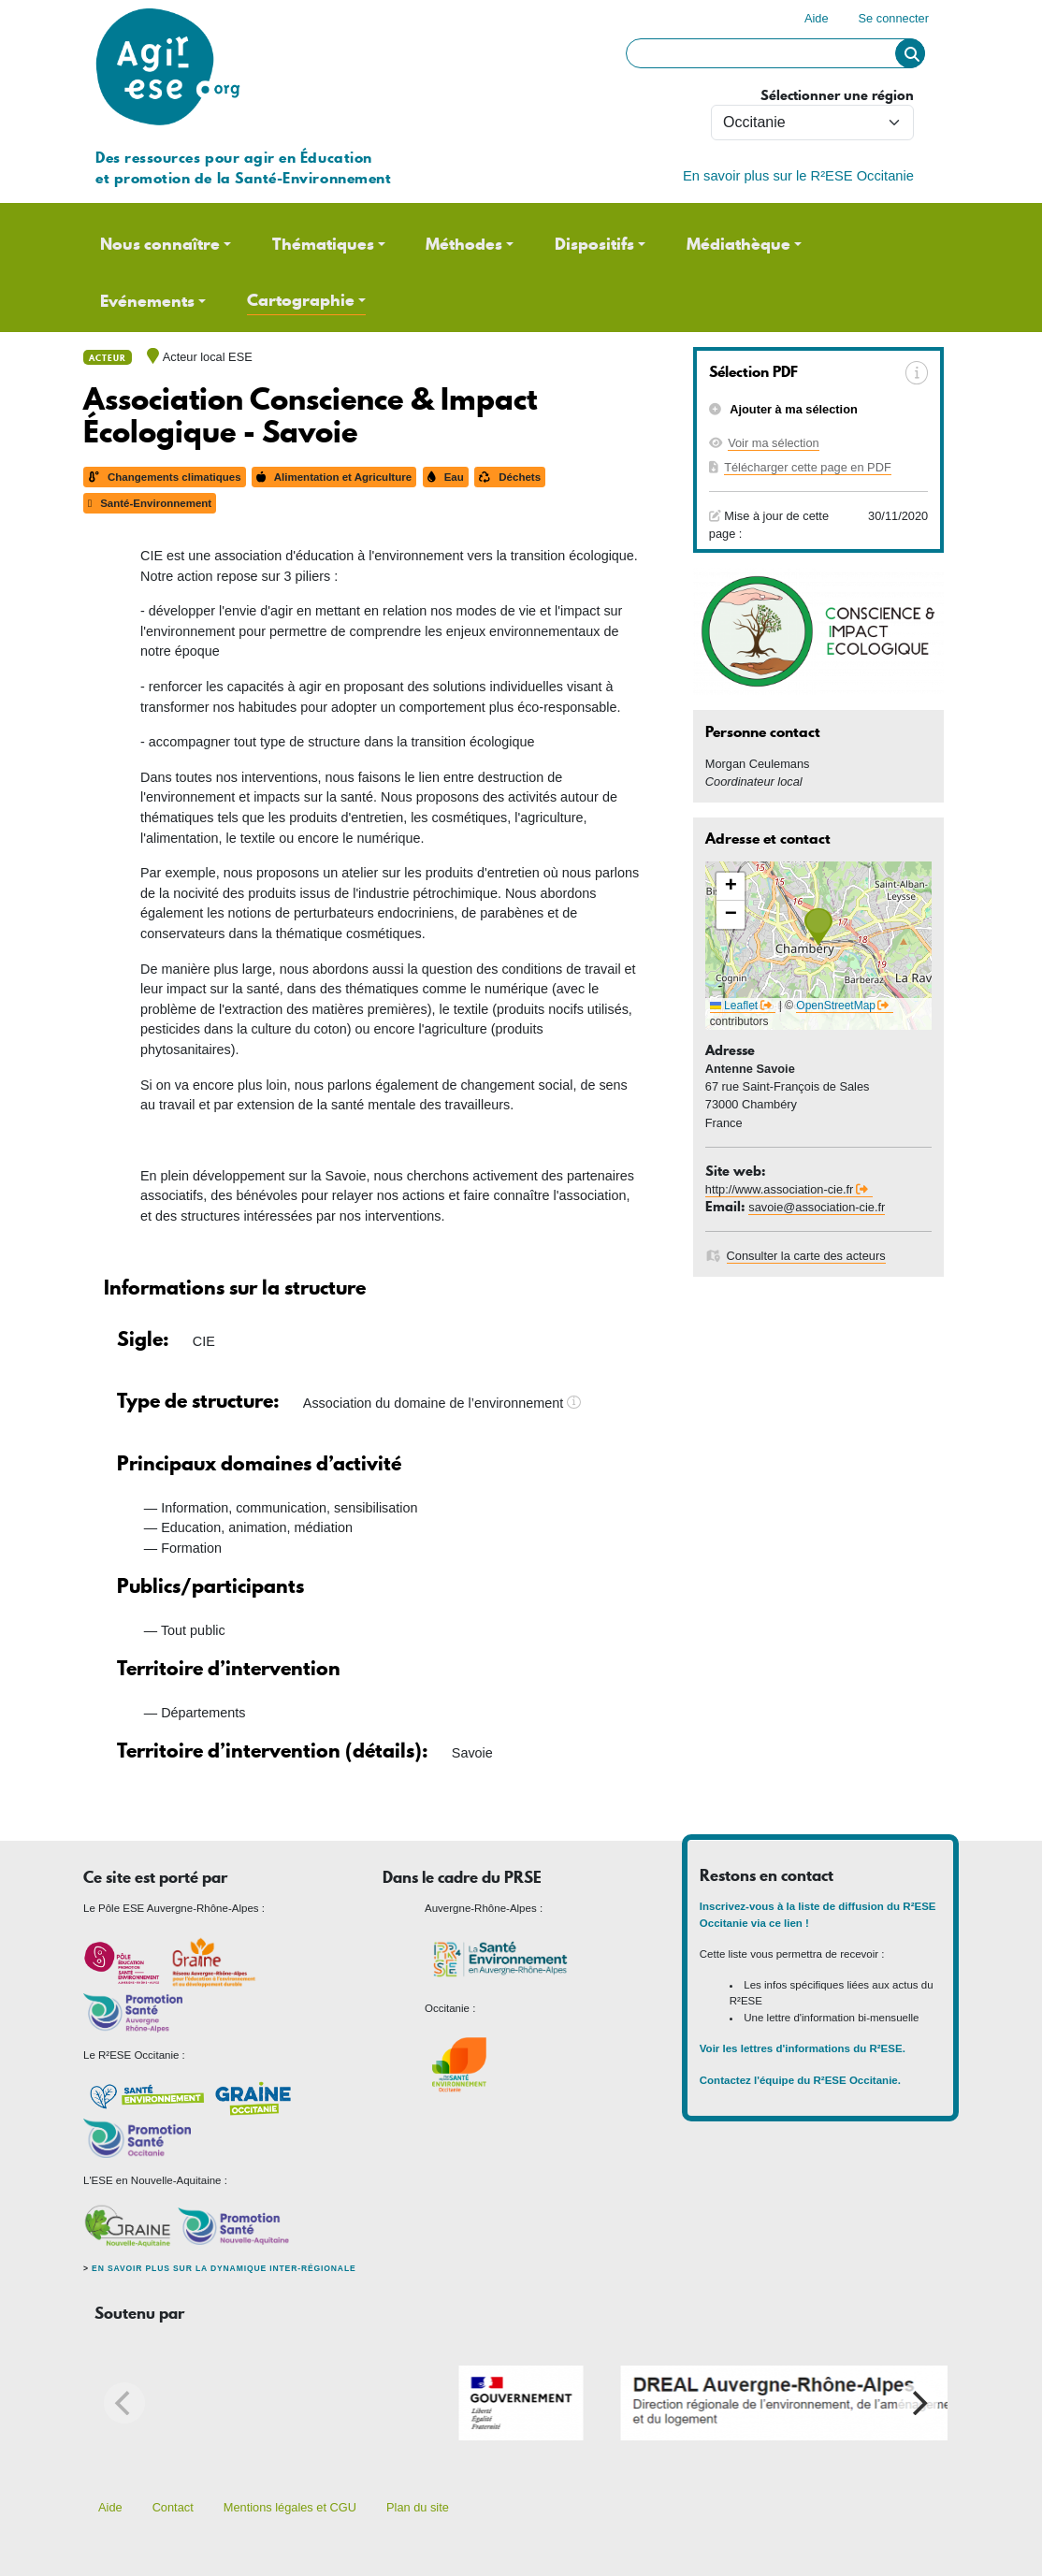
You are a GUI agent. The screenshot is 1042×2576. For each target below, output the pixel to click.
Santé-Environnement (149, 503)
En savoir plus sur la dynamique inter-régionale (223, 2268)
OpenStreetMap (836, 1005)
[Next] (917, 2403)
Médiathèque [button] (738, 244)
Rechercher (910, 53)
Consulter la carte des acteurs (806, 1256)
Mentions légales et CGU (290, 2507)
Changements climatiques (164, 477)
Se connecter (894, 18)
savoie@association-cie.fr (816, 1207)
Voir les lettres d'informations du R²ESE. (804, 2048)
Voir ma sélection (773, 443)
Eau (445, 477)
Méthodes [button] (464, 244)
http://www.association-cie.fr (779, 1189)
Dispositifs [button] (594, 244)
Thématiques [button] (323, 244)
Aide (816, 18)
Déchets (510, 477)
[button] (818, 927)
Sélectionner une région (837, 96)
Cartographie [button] (301, 300)
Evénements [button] (147, 301)
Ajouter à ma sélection (792, 409)
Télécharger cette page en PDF (807, 467)
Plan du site (417, 2507)
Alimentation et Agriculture (334, 477)
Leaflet (734, 1005)
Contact (173, 2507)
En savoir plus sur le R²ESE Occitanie (798, 175)
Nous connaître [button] (160, 244)
